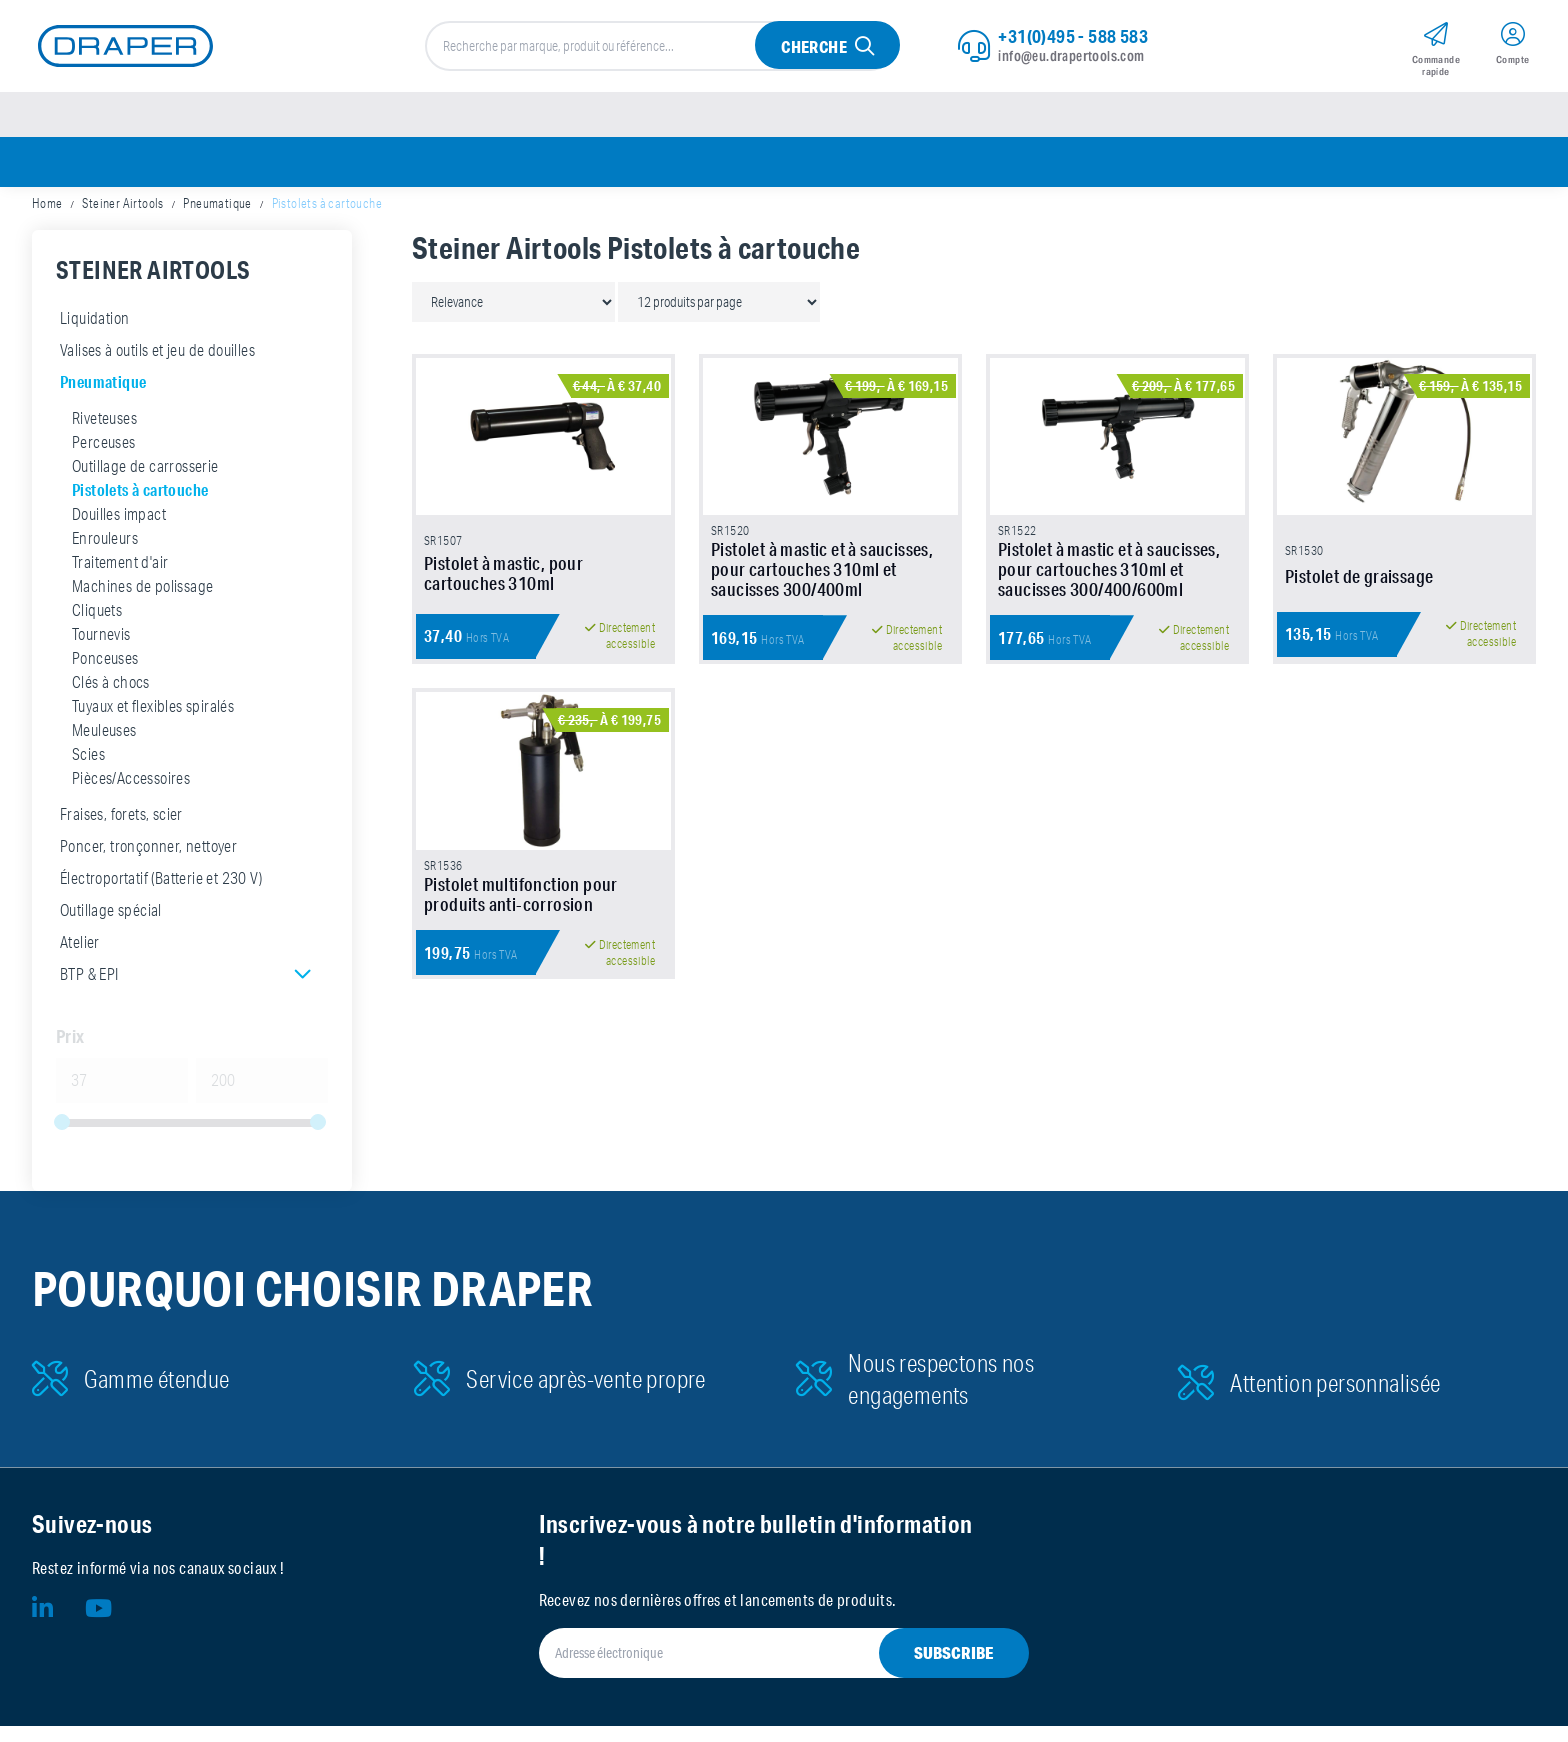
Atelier (80, 958)
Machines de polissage (142, 602)
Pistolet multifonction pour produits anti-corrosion (521, 978)
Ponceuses (105, 674)
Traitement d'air (120, 578)
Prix (70, 1052)
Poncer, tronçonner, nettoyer (148, 862)
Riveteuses (104, 434)
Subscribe (954, 1668)
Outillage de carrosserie (145, 482)
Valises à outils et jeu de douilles (157, 366)
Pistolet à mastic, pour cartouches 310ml (503, 623)
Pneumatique (217, 220)
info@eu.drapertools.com (1071, 60)
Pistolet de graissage (1359, 626)
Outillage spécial (111, 926)
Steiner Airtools (122, 220)
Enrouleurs (105, 554)
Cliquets (97, 626)
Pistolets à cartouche (140, 505)
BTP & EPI (89, 990)
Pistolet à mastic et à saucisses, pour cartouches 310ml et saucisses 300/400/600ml (1109, 619)
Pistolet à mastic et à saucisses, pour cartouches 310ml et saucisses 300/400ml (822, 619)
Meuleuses (104, 746)
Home (47, 220)
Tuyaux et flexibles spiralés (153, 722)
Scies (88, 770)
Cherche (813, 51)
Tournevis (101, 650)
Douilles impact (119, 530)
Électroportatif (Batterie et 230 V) (161, 894)
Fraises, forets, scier (121, 830)
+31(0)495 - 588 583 (1073, 40)
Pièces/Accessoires (131, 794)
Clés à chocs (111, 698)
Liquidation (94, 334)
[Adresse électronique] (760, 1669)
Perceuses (104, 458)
